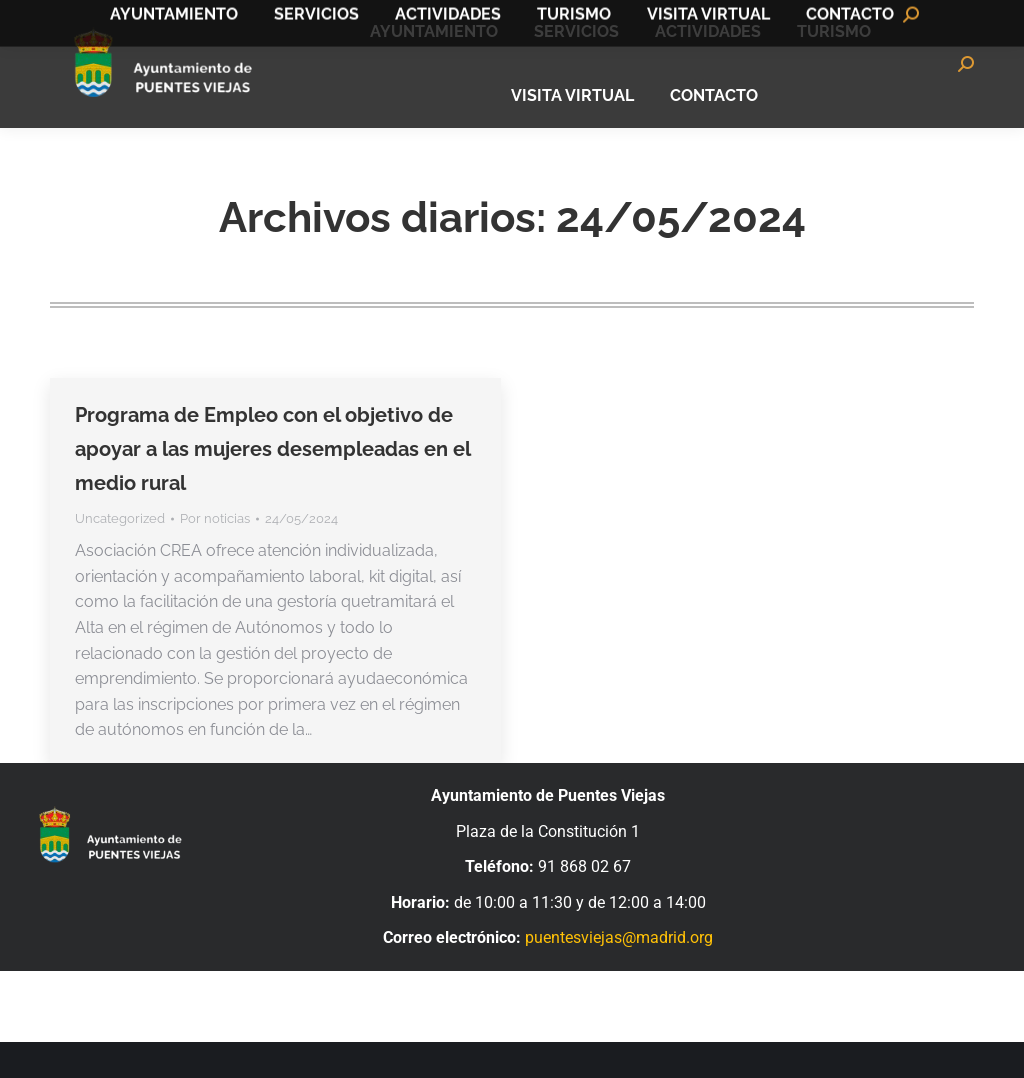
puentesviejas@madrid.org (619, 973)
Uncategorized (120, 554)
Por (215, 554)
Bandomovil (924, 18)
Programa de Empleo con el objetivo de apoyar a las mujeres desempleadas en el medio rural (272, 485)
